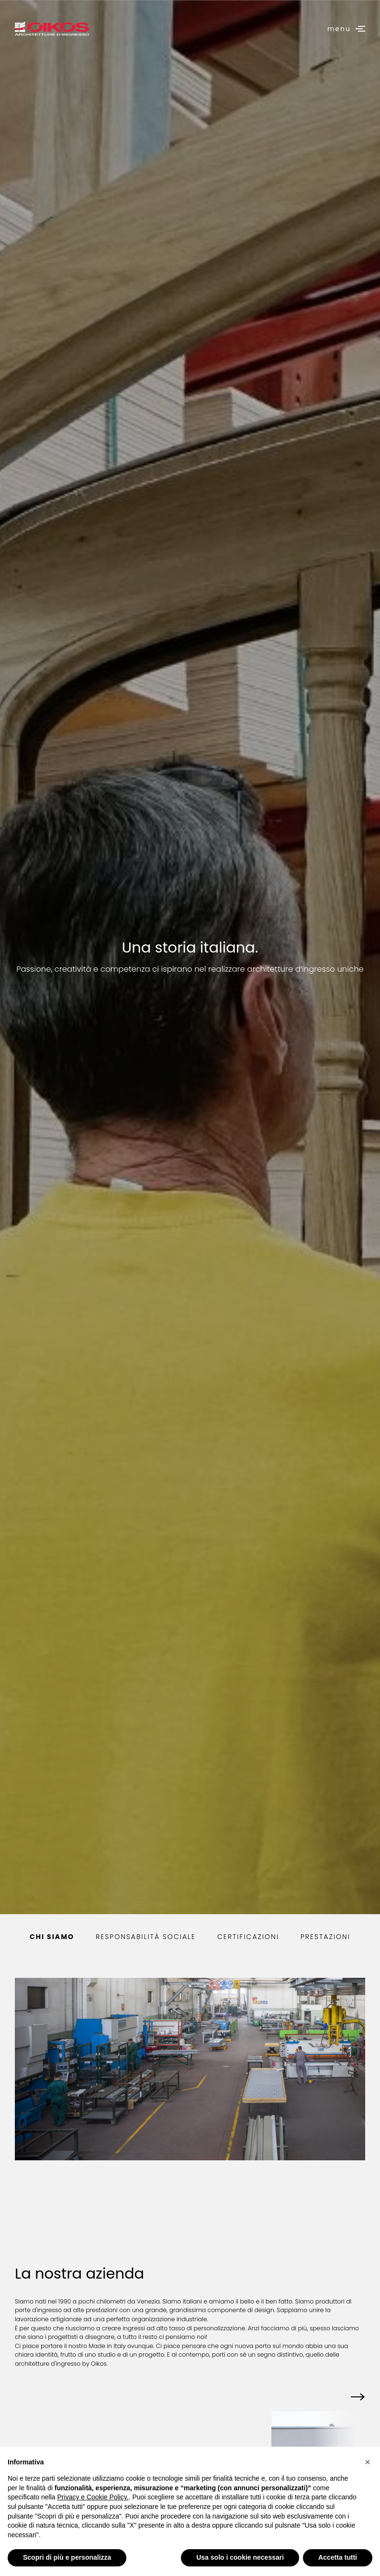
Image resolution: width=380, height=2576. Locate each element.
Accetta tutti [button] (337, 2557)
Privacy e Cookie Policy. (93, 2497)
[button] (357, 2398)
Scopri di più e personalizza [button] (67, 2557)
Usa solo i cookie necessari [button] (240, 2557)
